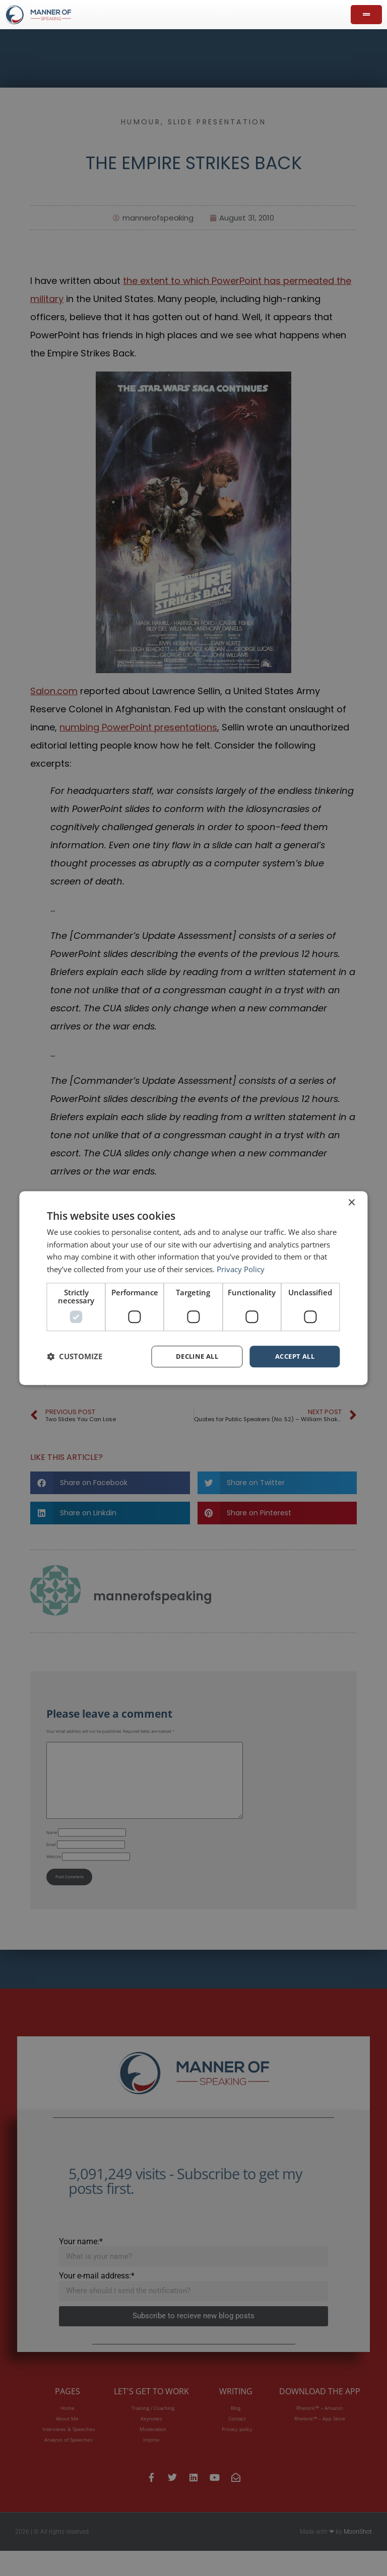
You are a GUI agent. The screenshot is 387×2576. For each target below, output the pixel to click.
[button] (74, 1356)
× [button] (351, 1202)
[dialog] (193, 1288)
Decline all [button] (196, 1356)
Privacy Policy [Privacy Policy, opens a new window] (241, 1269)
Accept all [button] (295, 1356)
